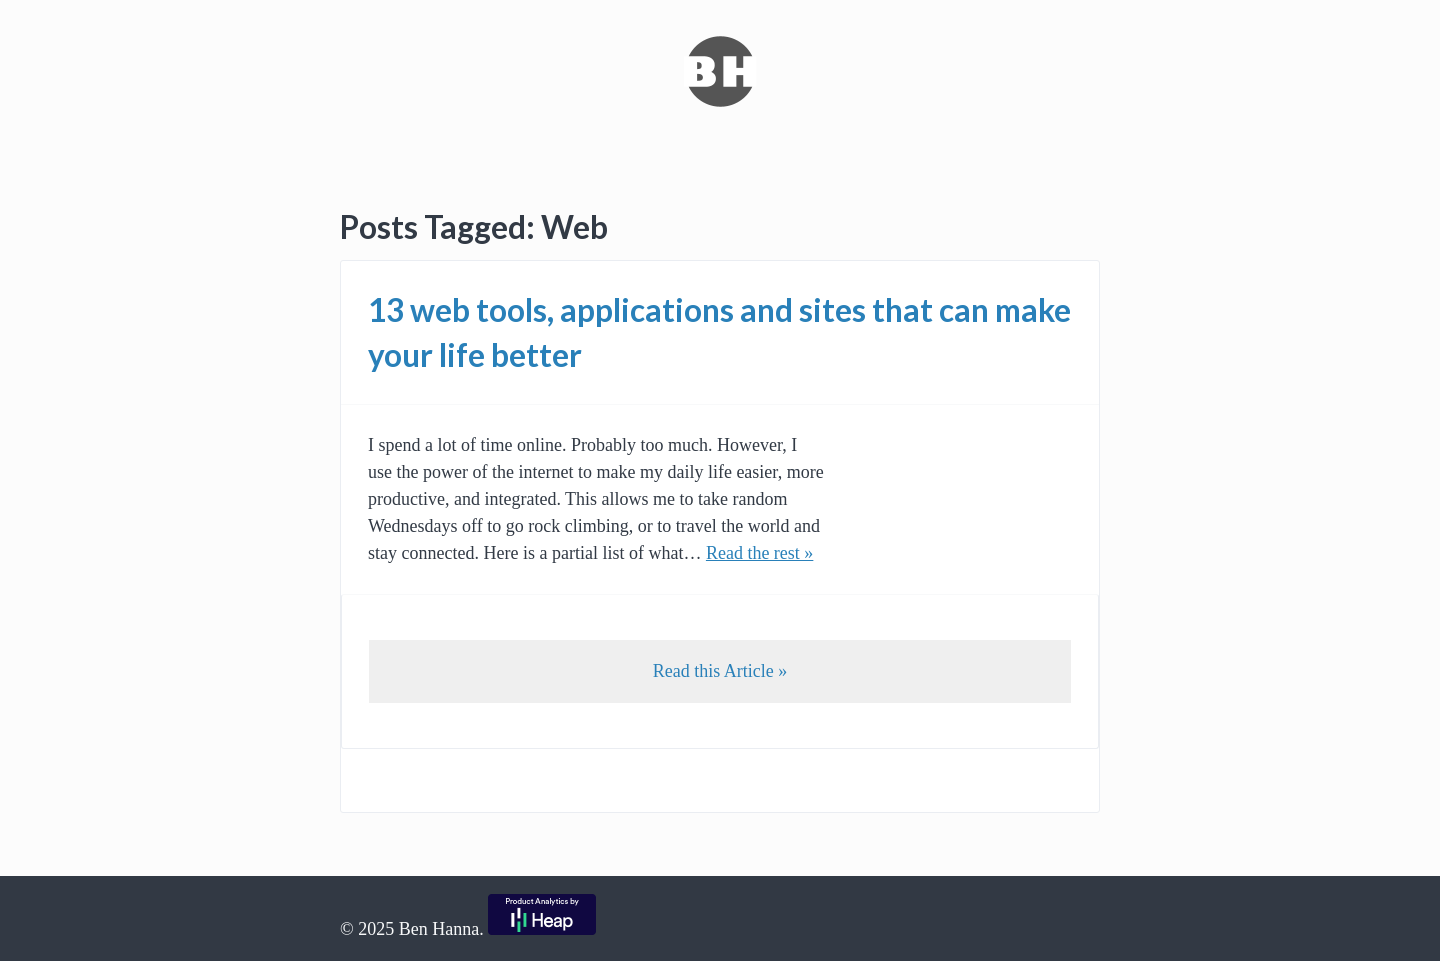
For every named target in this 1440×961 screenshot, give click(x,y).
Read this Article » (720, 671)
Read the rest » (759, 553)
